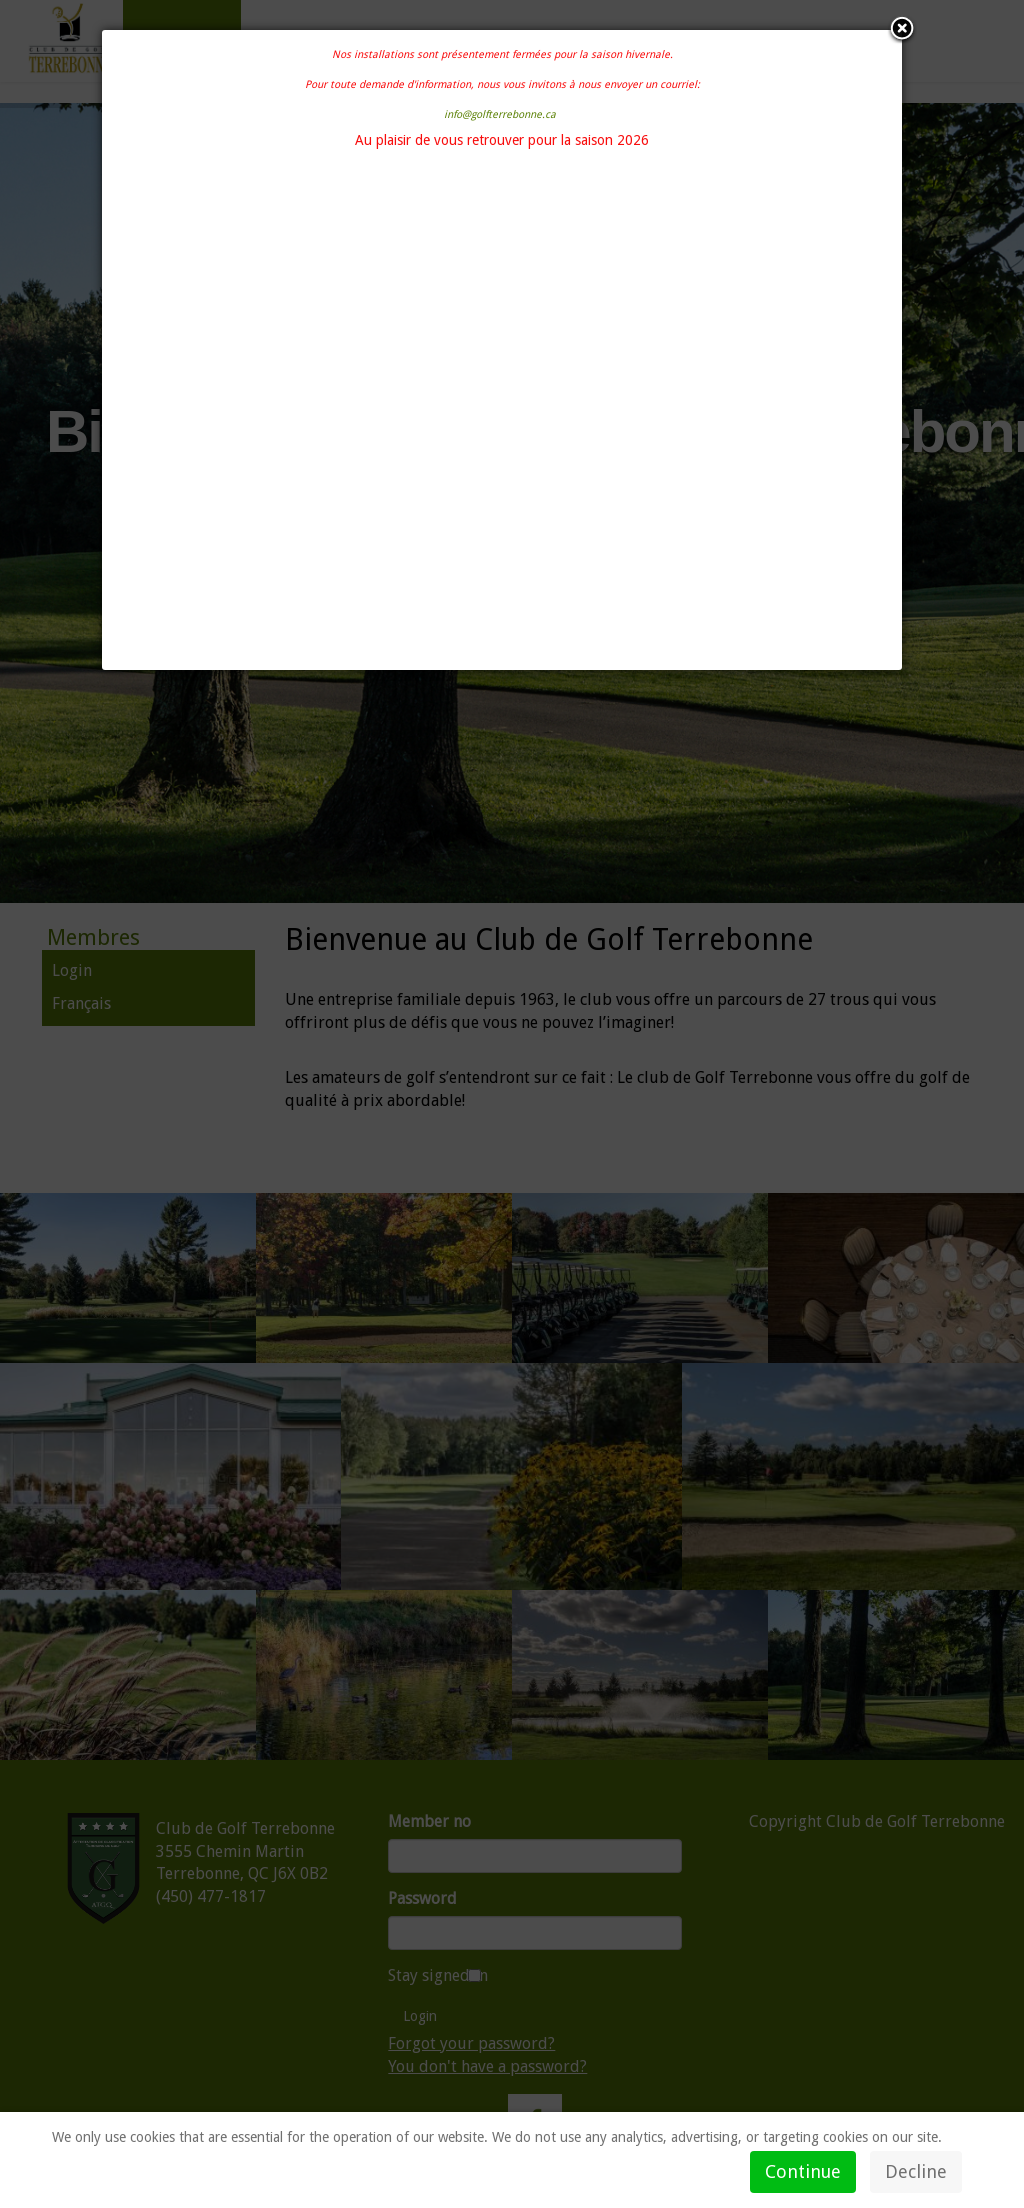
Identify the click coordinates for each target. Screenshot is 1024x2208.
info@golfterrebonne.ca (500, 114)
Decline (916, 2171)
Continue (803, 2171)
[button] (902, 30)
